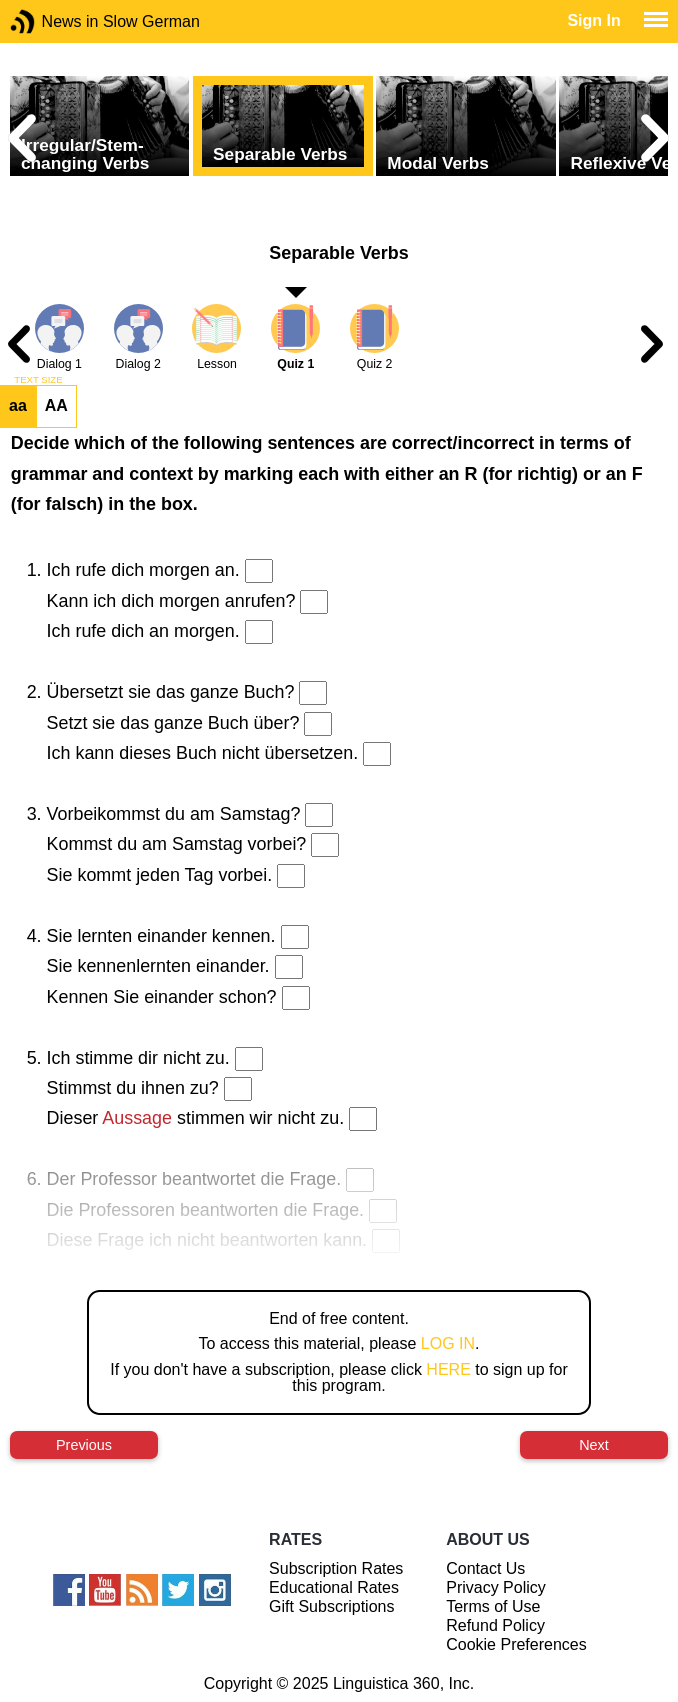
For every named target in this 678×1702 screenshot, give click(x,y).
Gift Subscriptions (331, 1606)
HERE (448, 1369)
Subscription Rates (336, 1568)
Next (594, 1445)
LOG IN (448, 1343)
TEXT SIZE (38, 380)
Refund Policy (495, 1625)
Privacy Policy (496, 1587)
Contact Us (485, 1568)
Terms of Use (493, 1606)
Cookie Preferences (516, 1644)
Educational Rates (334, 1587)
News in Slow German (52, 21)
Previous (84, 1445)
